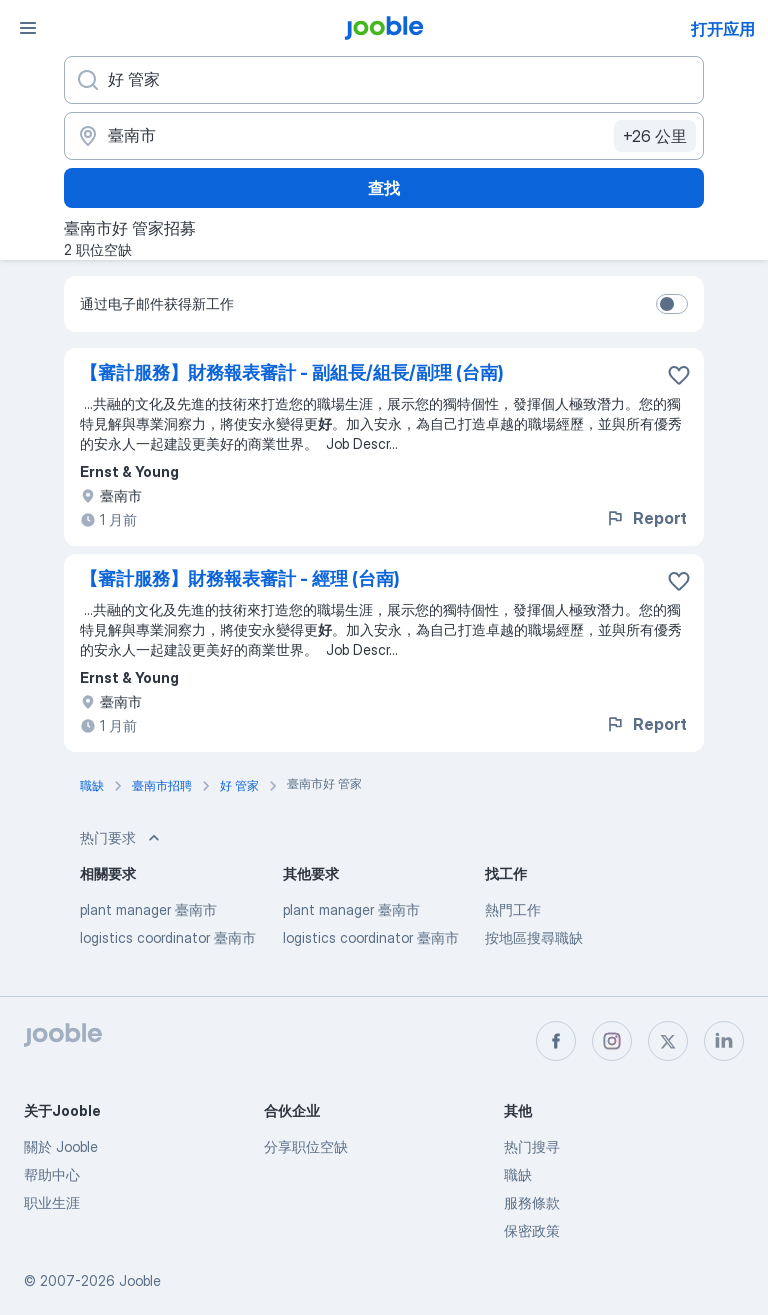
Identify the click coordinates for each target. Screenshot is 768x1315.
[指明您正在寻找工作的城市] (384, 136)
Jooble (140, 1280)
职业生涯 (52, 1202)
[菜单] (28, 28)
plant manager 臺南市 (148, 909)
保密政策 (532, 1230)
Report (646, 518)
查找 (384, 188)
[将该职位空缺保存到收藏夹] (679, 375)
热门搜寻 (532, 1146)
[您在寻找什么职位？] (384, 80)
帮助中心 (52, 1174)
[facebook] (556, 1041)
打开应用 (723, 29)
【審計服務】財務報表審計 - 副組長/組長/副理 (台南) (292, 372)
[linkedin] (724, 1041)
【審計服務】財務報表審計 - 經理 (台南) (240, 578)
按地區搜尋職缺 (534, 937)
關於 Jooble (61, 1146)
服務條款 (532, 1202)
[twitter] (668, 1041)
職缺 (518, 1174)
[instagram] (612, 1041)
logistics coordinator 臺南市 (168, 937)
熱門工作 (513, 909)
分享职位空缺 (306, 1146)
